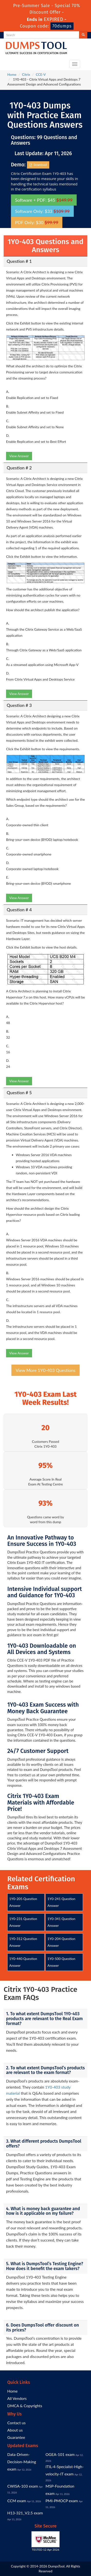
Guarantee (16, 2437)
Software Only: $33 (42, 211)
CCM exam (16, 2500)
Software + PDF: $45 (44, 200)
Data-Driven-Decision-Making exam (21, 2461)
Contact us (16, 2422)
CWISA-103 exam (22, 2486)
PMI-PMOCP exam (62, 2500)
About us (15, 2430)
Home (11, 74)
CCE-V (41, 74)
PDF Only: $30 (36, 222)
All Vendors (17, 2398)
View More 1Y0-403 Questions (45, 1370)
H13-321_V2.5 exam (25, 2512)
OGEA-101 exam (60, 2454)
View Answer (19, 456)
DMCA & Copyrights (24, 2405)
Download (38, 165)
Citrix (26, 74)
